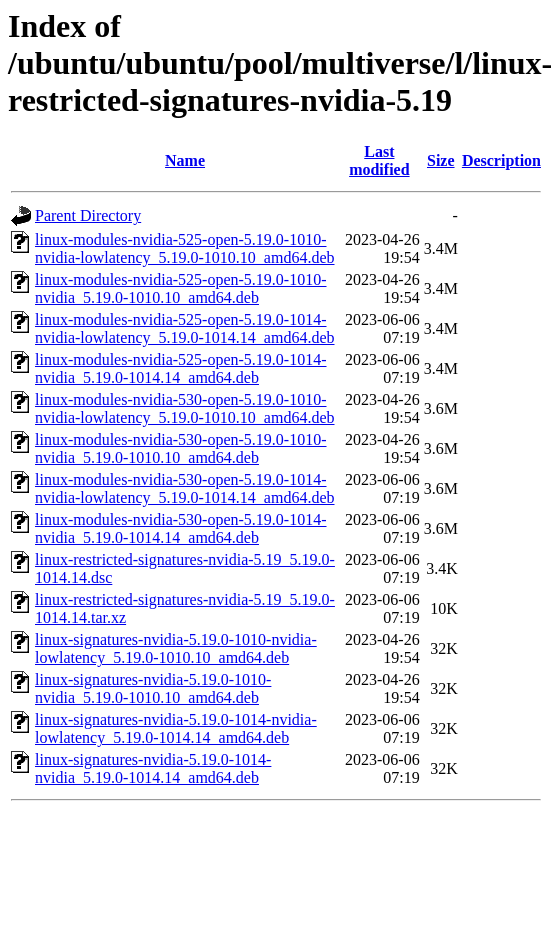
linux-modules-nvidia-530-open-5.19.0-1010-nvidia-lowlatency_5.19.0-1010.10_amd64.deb (185, 408)
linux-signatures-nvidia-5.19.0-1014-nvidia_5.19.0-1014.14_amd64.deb (153, 768)
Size (441, 160)
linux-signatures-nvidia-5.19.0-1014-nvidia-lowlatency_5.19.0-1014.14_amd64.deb (176, 728)
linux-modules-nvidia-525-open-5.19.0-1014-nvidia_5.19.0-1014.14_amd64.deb (181, 368)
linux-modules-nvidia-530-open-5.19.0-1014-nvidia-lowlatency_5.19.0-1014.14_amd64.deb (185, 488)
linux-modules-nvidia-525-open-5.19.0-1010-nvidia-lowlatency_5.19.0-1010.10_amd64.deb (185, 248)
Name (185, 160)
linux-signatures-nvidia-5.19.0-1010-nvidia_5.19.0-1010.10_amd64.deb (153, 688)
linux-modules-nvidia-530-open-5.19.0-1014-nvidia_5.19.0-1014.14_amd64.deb (181, 528)
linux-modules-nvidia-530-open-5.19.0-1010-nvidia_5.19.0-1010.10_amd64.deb (181, 448)
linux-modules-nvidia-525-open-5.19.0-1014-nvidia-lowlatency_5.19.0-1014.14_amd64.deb (185, 328)
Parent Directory (88, 215)
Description (501, 160)
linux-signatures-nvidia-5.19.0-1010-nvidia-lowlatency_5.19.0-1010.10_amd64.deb (176, 648)
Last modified (379, 160)
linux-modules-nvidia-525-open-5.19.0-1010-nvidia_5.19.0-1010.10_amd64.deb (181, 288)
